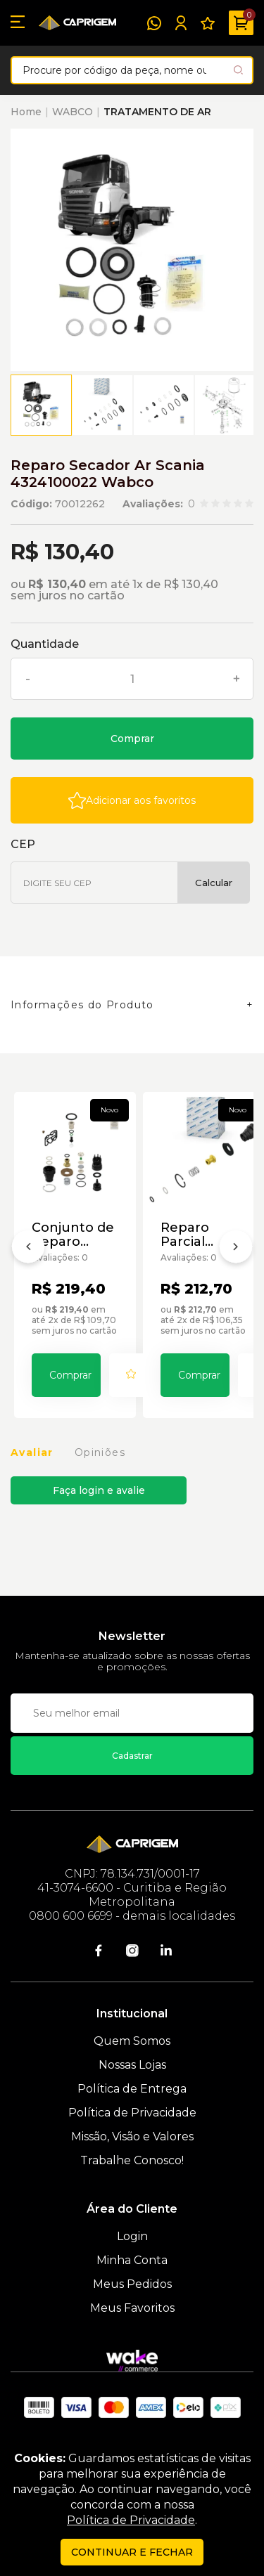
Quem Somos (132, 2041)
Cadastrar (132, 1755)
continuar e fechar (132, 2552)
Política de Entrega (132, 2088)
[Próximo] (235, 1249)
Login (132, 2236)
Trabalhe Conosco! (132, 2160)
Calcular (213, 882)
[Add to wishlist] (132, 800)
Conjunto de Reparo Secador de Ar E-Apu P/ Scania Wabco (73, 1235)
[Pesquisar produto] (238, 69)
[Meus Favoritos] (208, 23)
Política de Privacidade (132, 2112)
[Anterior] (28, 1249)
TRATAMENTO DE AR (157, 111)
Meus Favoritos (132, 2308)
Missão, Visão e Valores (132, 2136)
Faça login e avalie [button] (99, 1490)
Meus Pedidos (132, 2284)
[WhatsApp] (154, 23)
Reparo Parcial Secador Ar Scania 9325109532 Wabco (199, 1235)
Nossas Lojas (132, 2064)
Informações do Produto (82, 1004)
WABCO (72, 111)
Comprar (132, 738)
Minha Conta (132, 2260)
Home (26, 111)
